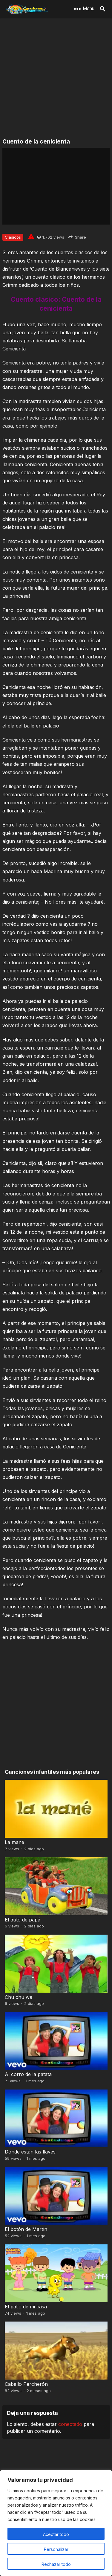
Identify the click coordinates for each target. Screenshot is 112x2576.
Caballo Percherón (26, 2384)
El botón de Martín (26, 2229)
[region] (56, 2523)
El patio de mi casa (26, 2307)
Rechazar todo (56, 2564)
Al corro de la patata (28, 2074)
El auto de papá (22, 1920)
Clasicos (13, 237)
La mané (14, 1842)
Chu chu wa (18, 1997)
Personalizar (56, 2549)
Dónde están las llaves (30, 2152)
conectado (70, 2424)
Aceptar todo (56, 2534)
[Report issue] (31, 236)
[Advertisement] (56, 78)
